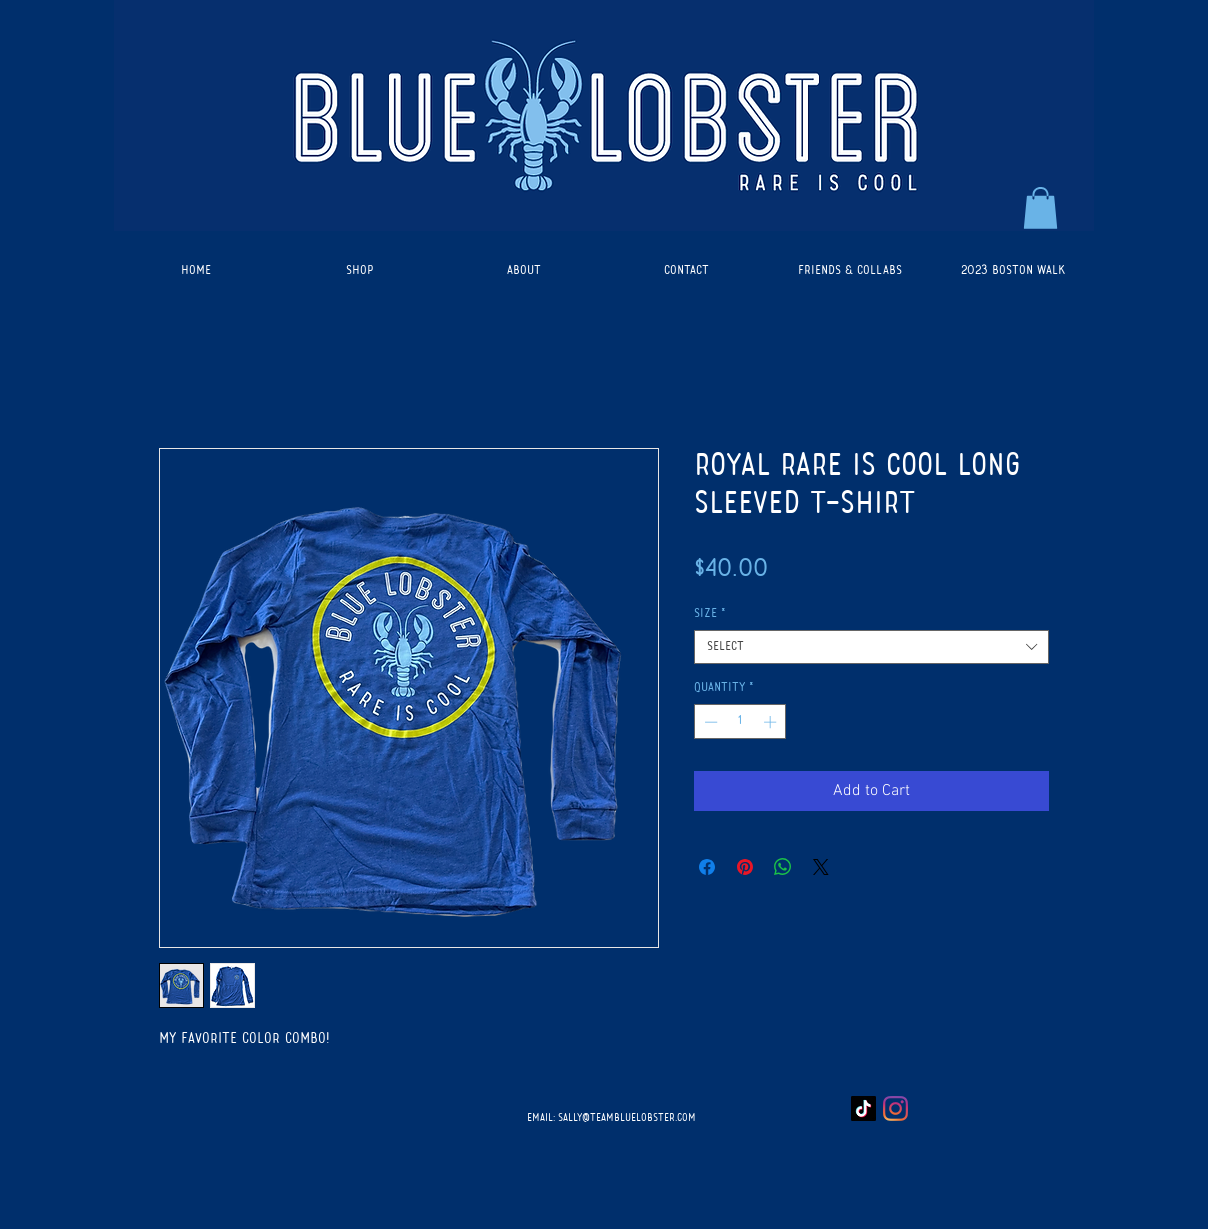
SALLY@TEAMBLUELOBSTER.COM (627, 1118)
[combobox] (871, 647)
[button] (1040, 208)
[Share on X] (821, 867)
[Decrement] (709, 722)
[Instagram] (895, 1108)
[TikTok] (863, 1108)
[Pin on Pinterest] (745, 867)
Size (709, 614)
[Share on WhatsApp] (783, 867)
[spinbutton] (740, 722)
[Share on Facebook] (707, 867)
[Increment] (772, 722)
